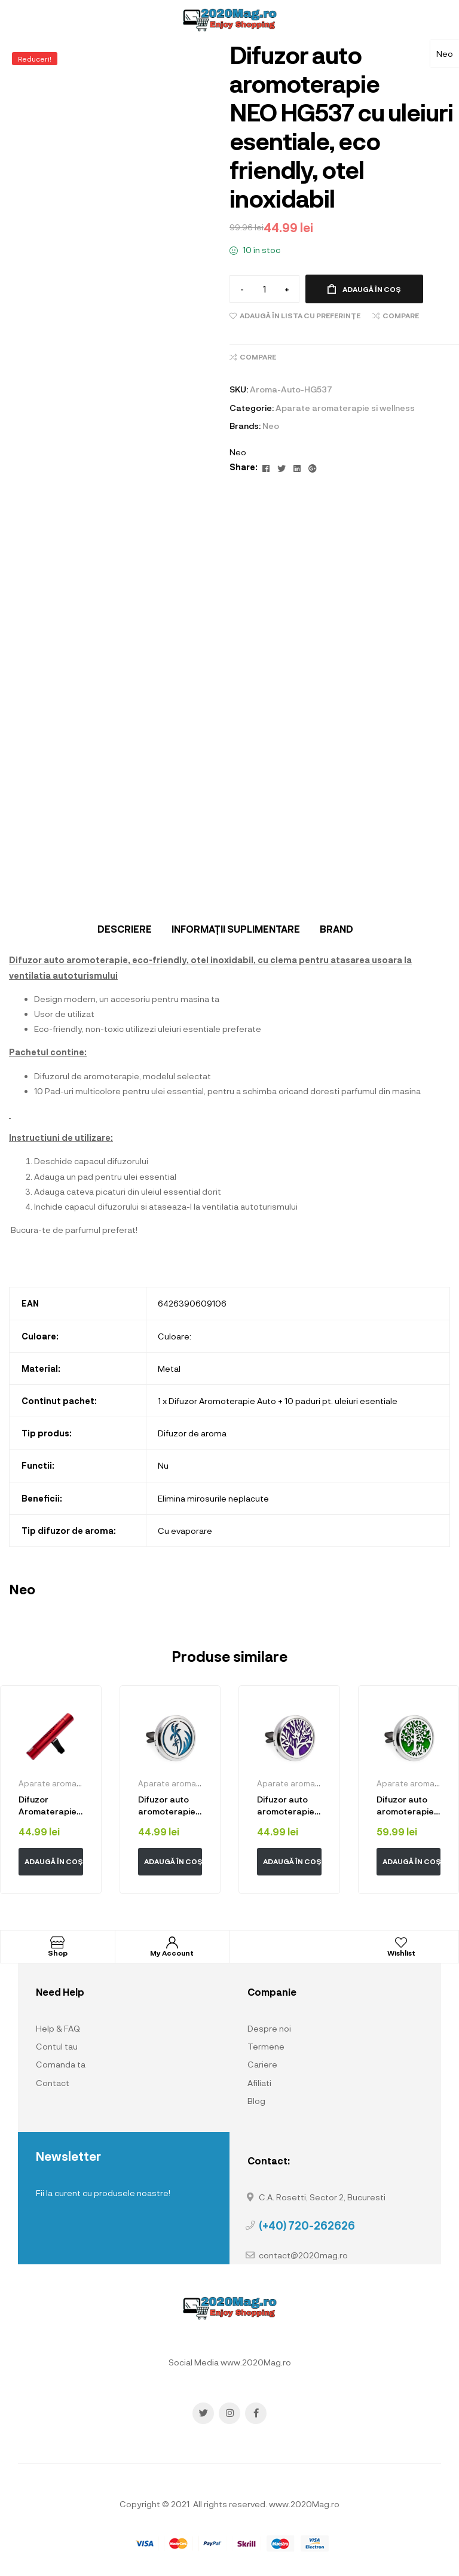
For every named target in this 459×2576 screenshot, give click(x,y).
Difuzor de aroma (192, 1433)
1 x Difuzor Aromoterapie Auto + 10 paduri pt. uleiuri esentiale (277, 1401)
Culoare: (174, 1336)
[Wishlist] (401, 1942)
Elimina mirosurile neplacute (213, 1498)
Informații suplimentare (236, 928)
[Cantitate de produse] (264, 289)
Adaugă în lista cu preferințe (300, 315)
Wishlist (401, 1952)
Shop (58, 1952)
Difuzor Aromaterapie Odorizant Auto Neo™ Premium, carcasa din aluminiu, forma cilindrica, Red (50, 1805)
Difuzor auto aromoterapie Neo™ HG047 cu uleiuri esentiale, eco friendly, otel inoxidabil (285, 1805)
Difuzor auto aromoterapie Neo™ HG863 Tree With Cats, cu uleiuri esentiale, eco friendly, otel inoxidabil (408, 1805)
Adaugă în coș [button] (54, 1861)
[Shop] (57, 1942)
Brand (336, 928)
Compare (400, 315)
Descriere (124, 928)
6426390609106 (192, 1303)
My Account (172, 1952)
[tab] (124, 929)
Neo (444, 53)
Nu (163, 1465)
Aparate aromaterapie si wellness (345, 408)
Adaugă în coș (371, 289)
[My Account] (172, 1942)
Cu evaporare (185, 1530)
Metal (169, 1368)
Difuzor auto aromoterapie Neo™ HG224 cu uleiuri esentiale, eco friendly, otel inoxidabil (169, 1805)
